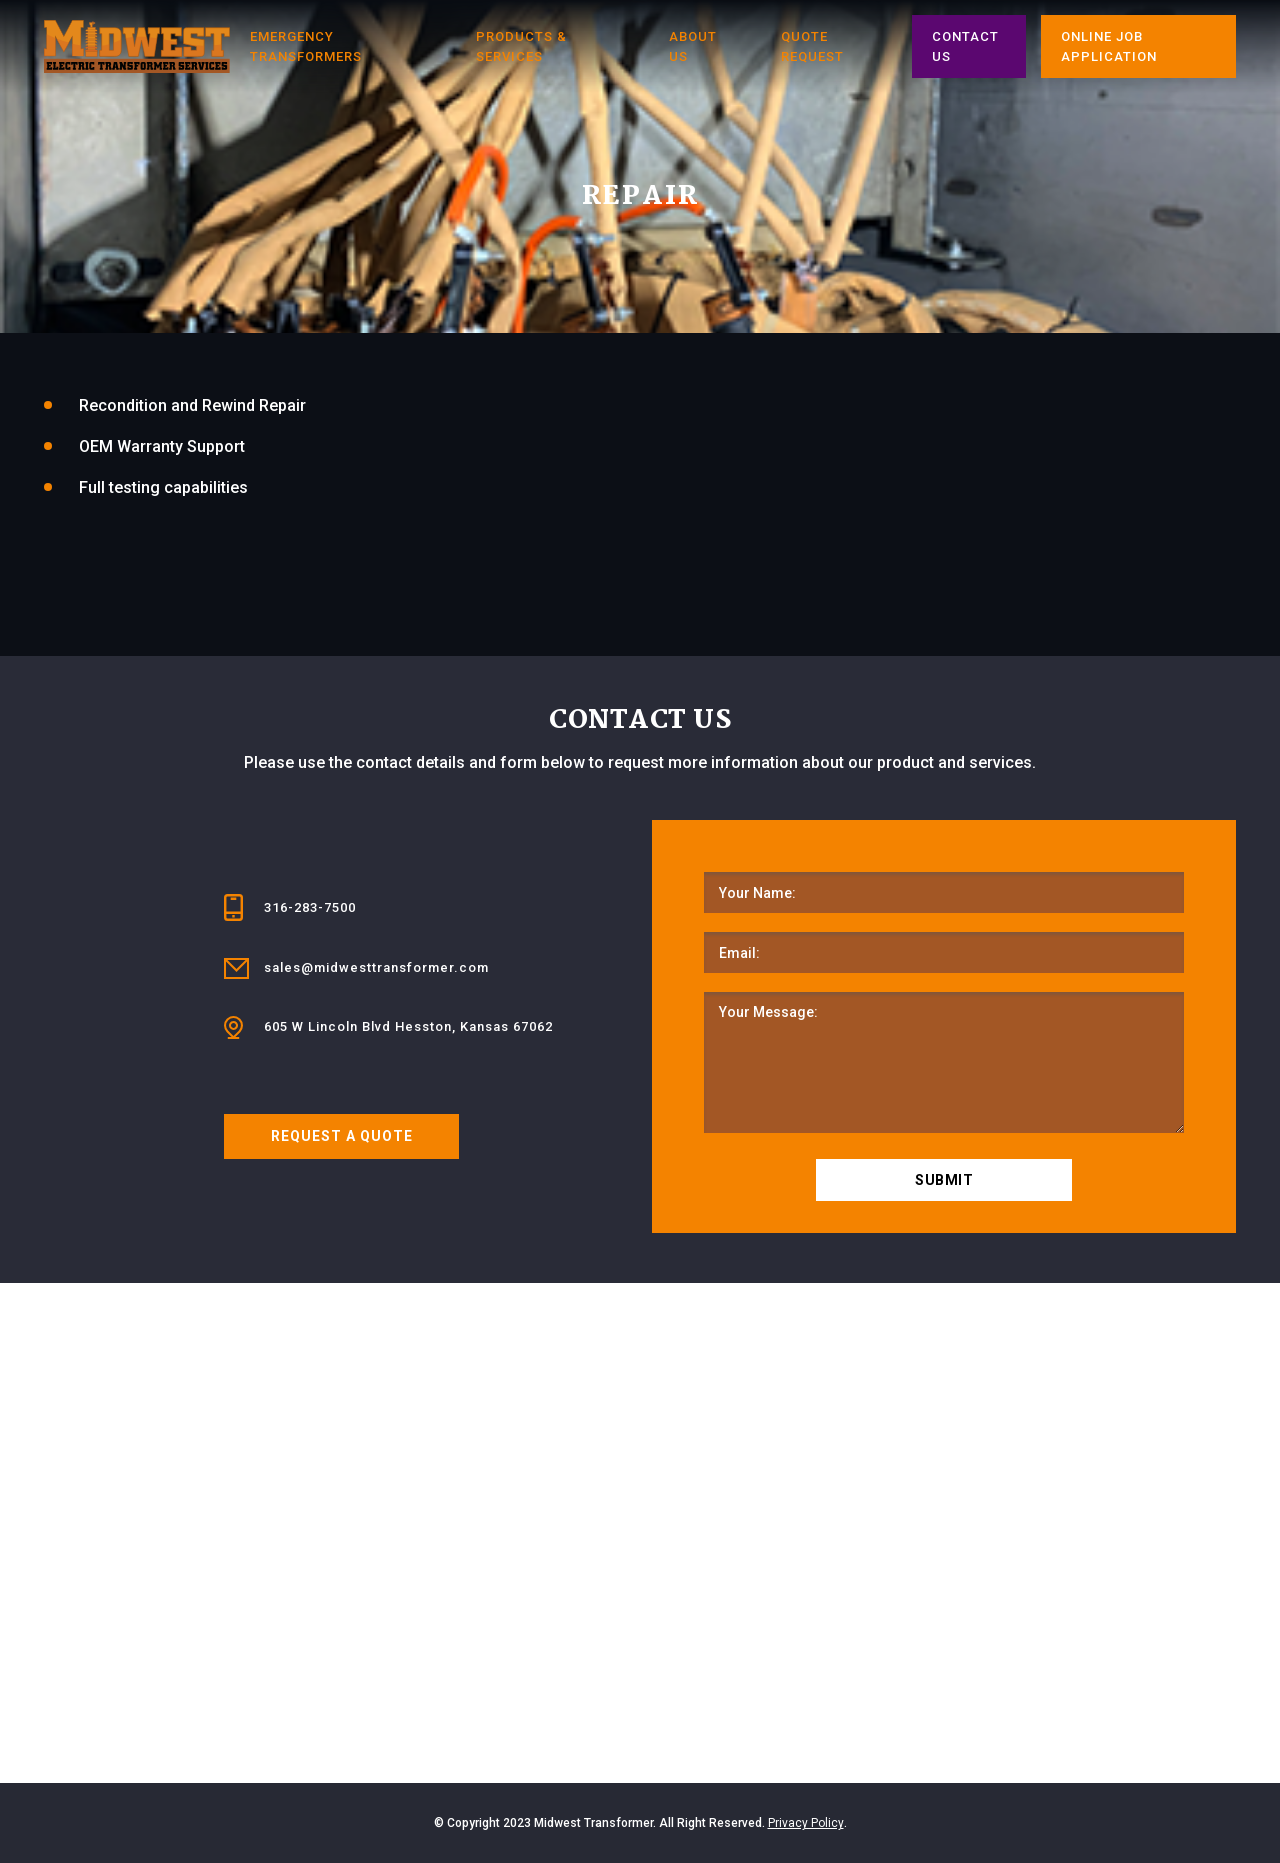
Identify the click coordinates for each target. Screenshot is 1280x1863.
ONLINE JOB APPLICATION (1109, 46)
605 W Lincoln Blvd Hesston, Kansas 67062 (408, 1026)
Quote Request (812, 46)
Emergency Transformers (306, 46)
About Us (693, 46)
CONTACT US (965, 46)
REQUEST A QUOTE (342, 1136)
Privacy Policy (806, 1823)
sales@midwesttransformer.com (376, 967)
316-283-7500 (310, 907)
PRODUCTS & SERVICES (521, 46)
